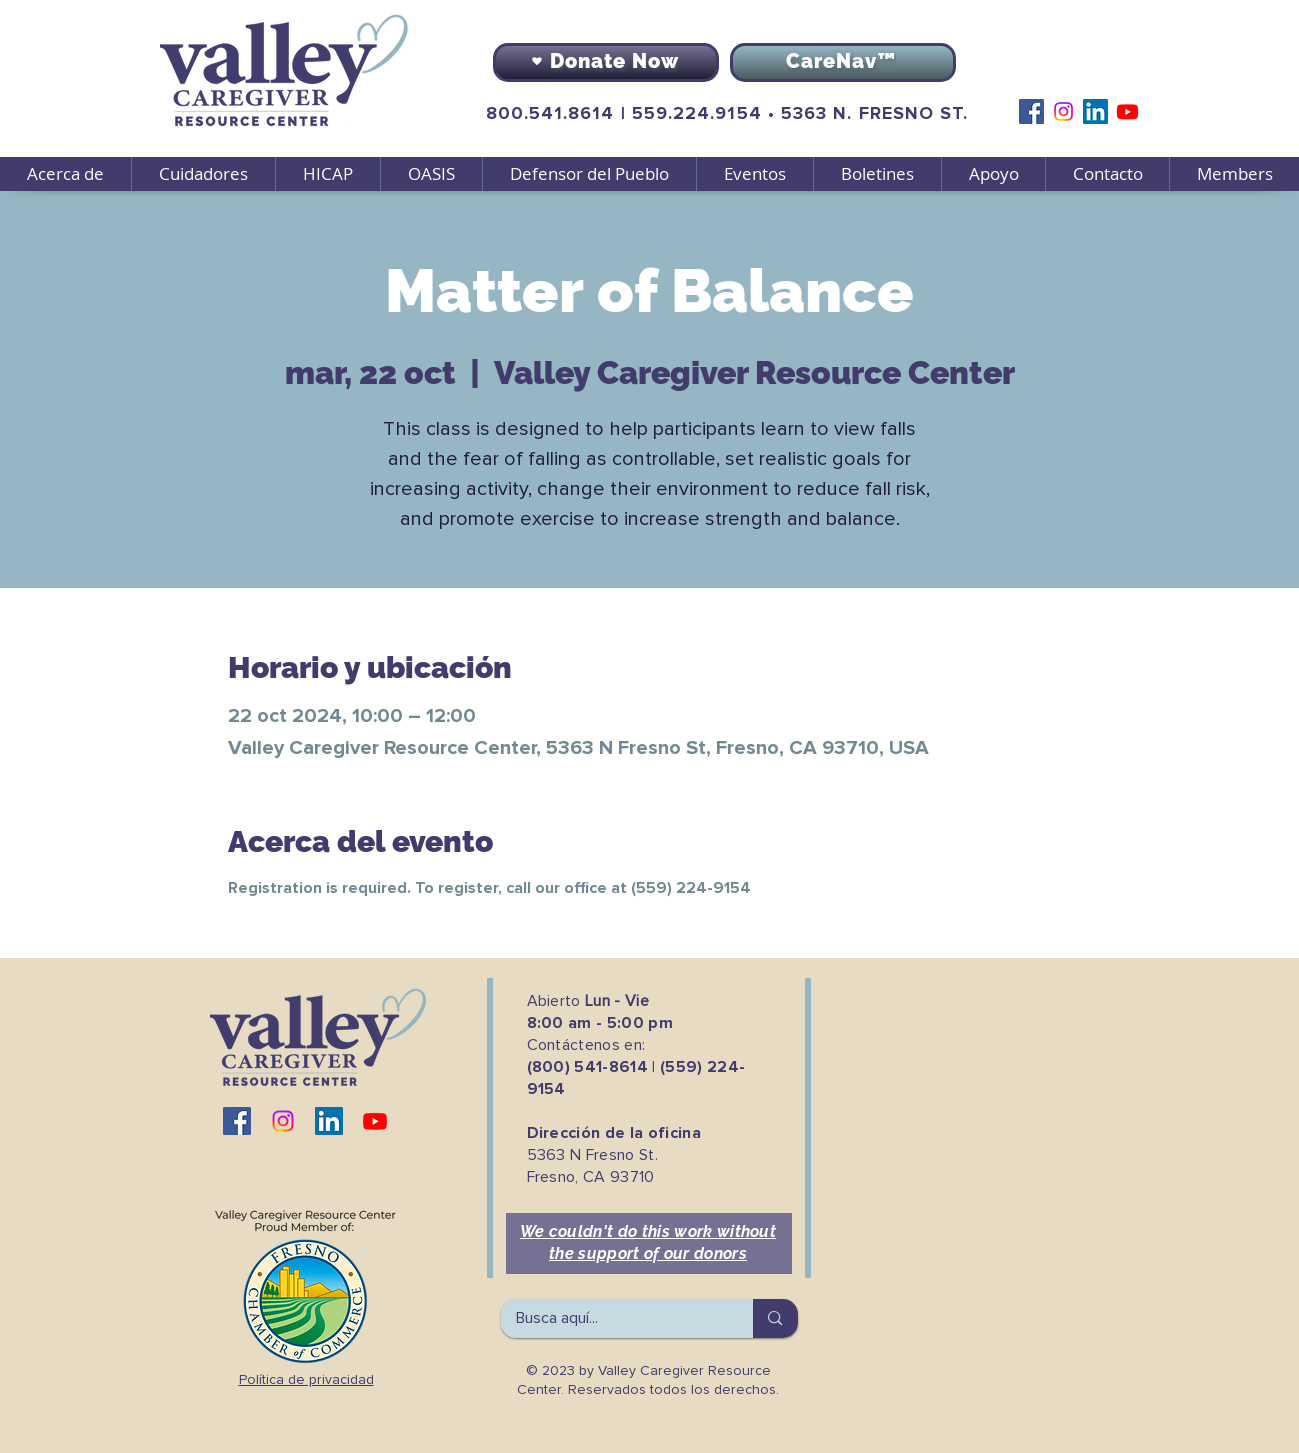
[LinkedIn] (1095, 111)
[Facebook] (1031, 111)
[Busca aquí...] (614, 1318)
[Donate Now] (606, 62)
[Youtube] (1127, 111)
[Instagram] (1063, 111)
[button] (203, 174)
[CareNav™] (843, 62)
